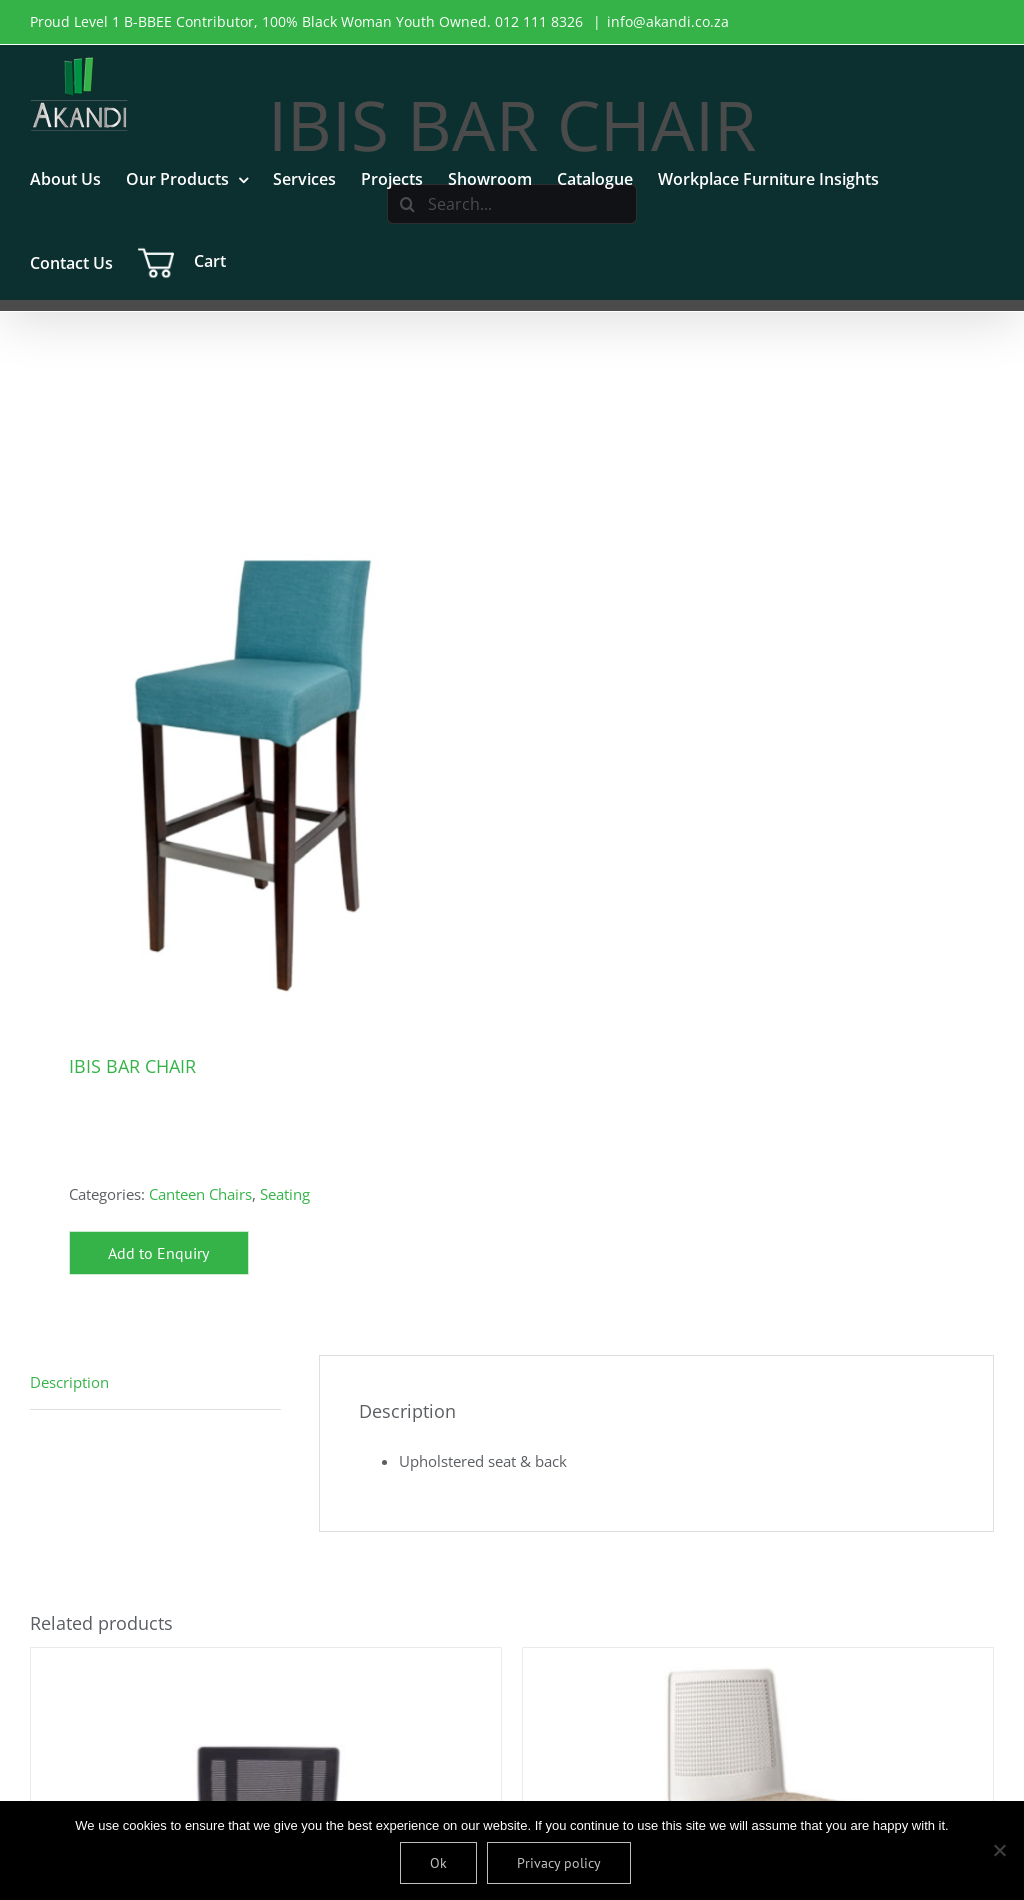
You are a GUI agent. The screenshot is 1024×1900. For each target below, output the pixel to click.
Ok (440, 1864)
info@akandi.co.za (668, 21)
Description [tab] (69, 1382)
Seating (285, 1194)
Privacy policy (561, 1864)
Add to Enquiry (158, 1253)
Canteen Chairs (200, 1194)
